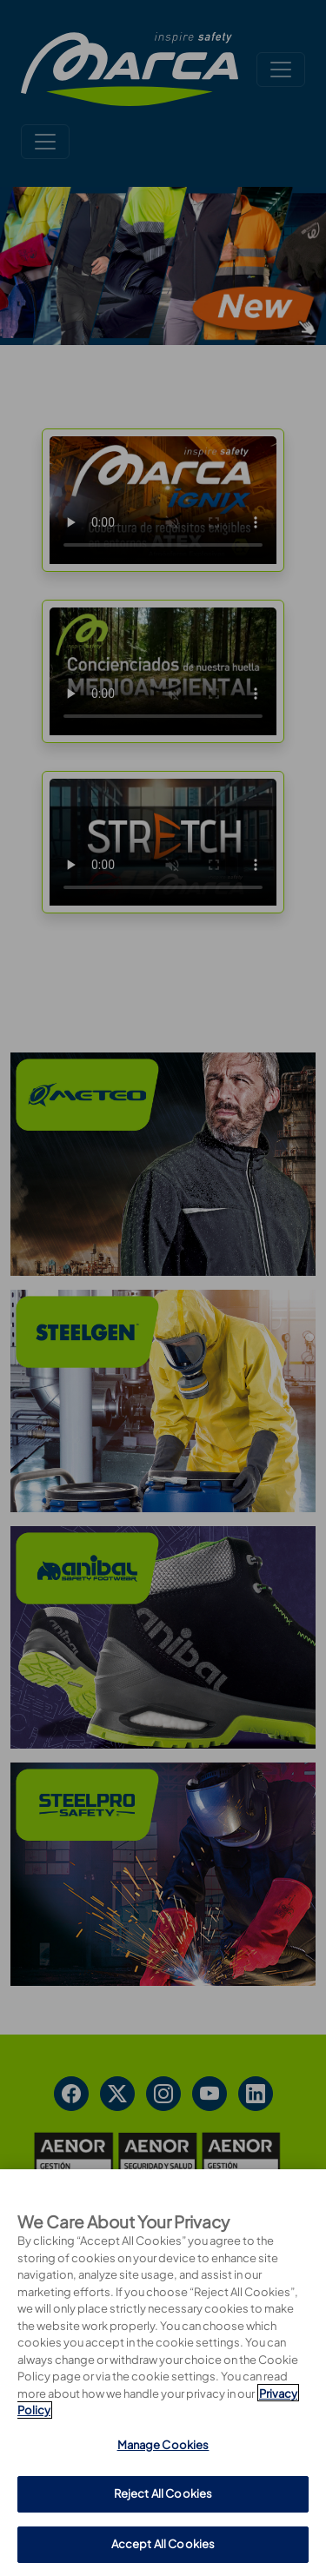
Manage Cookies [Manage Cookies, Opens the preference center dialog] (163, 2526)
